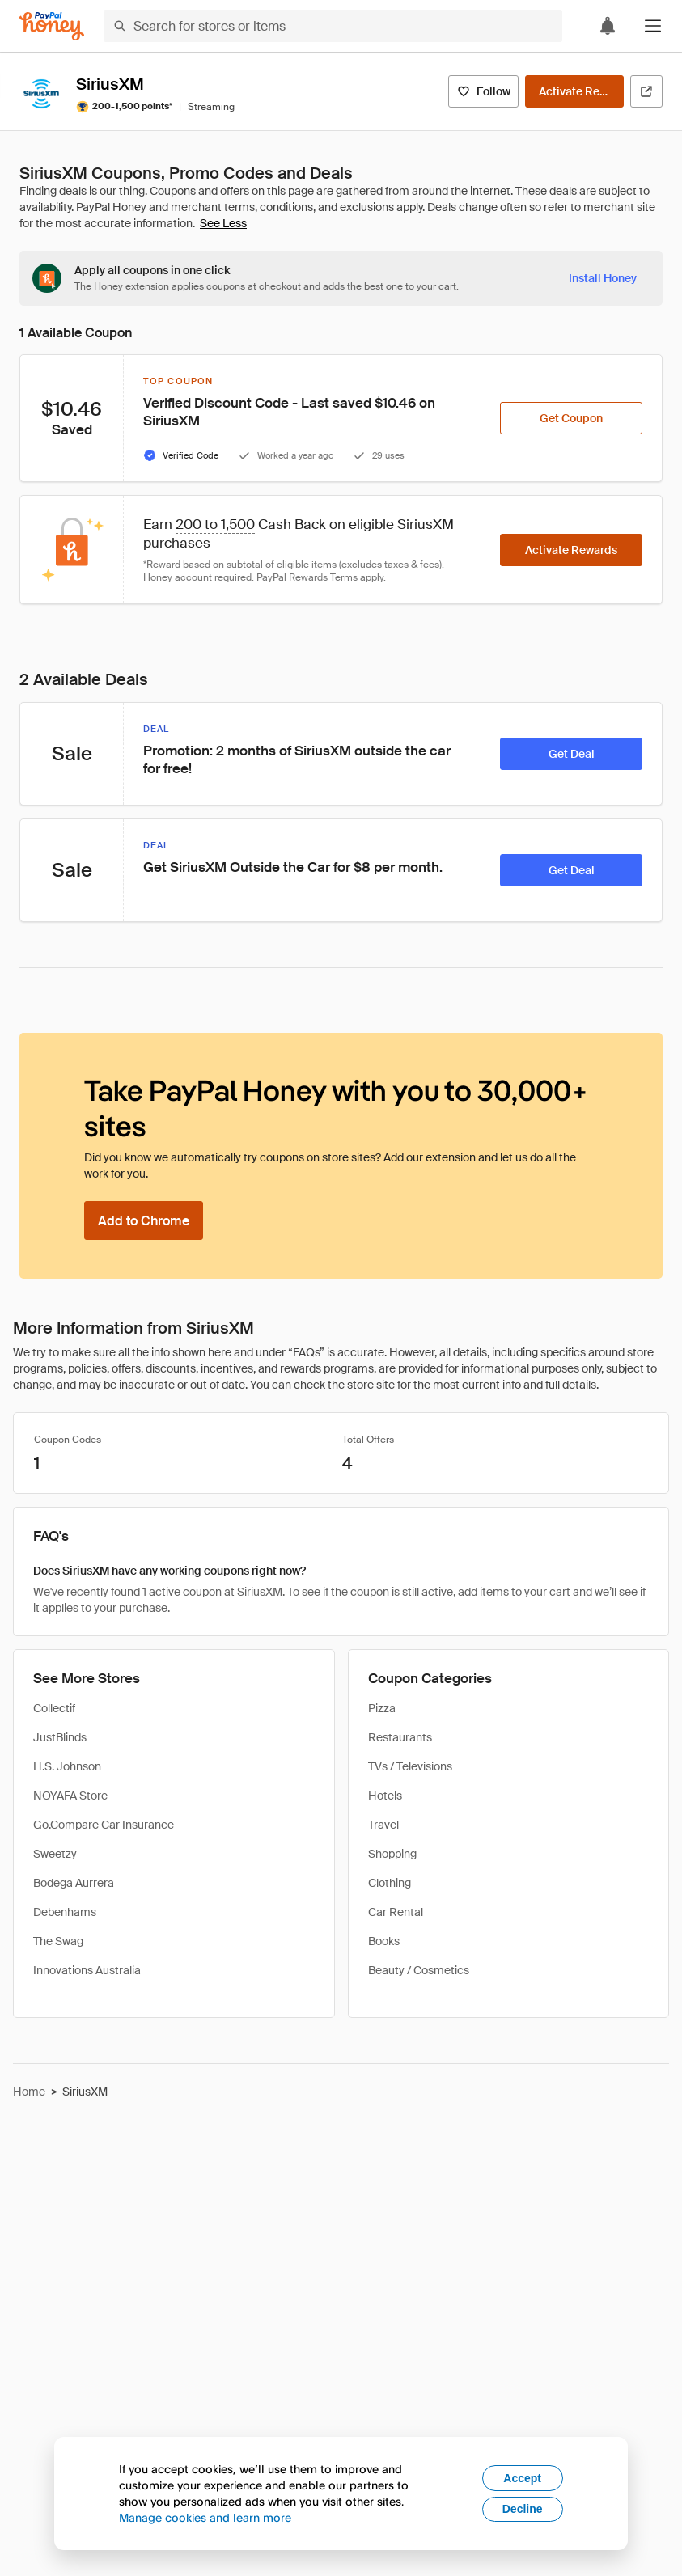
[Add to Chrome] (143, 1220)
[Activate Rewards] (574, 91)
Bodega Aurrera (73, 1883)
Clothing (389, 1883)
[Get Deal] (571, 754)
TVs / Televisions (410, 1766)
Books (384, 1941)
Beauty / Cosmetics (418, 1970)
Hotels (385, 1795)
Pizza (382, 1708)
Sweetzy (55, 1853)
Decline (522, 2508)
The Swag (58, 1941)
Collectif (54, 1708)
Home (29, 2091)
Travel (383, 1824)
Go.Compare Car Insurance (103, 1824)
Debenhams (64, 1912)
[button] (653, 26)
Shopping (392, 1853)
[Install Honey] (603, 278)
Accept (522, 2478)
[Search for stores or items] (333, 26)
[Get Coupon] (571, 418)
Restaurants (400, 1737)
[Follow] (483, 91)
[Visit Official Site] (646, 91)
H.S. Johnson (67, 1766)
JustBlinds (60, 1737)
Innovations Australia (87, 1970)
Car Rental (395, 1912)
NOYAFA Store (70, 1795)
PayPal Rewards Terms (307, 577)
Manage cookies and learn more (205, 2517)
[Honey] (51, 26)
